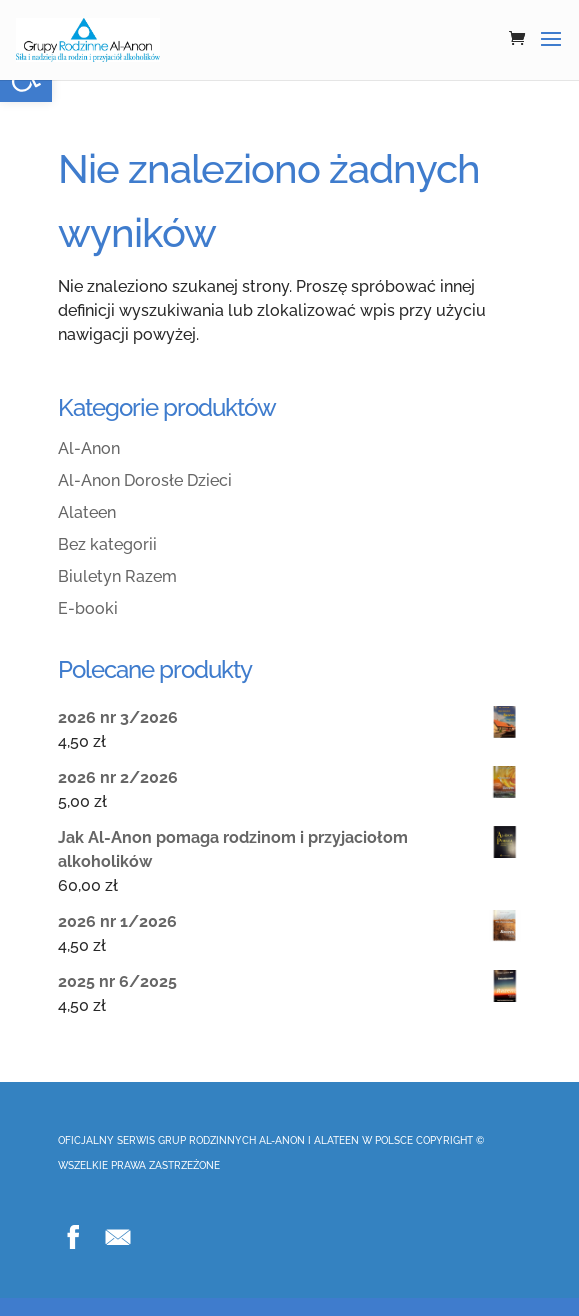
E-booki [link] (88, 608)
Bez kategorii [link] (107, 544)
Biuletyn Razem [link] (117, 576)
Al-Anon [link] (89, 448)
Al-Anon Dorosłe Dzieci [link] (145, 480)
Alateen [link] (87, 512)
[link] (88, 39)
